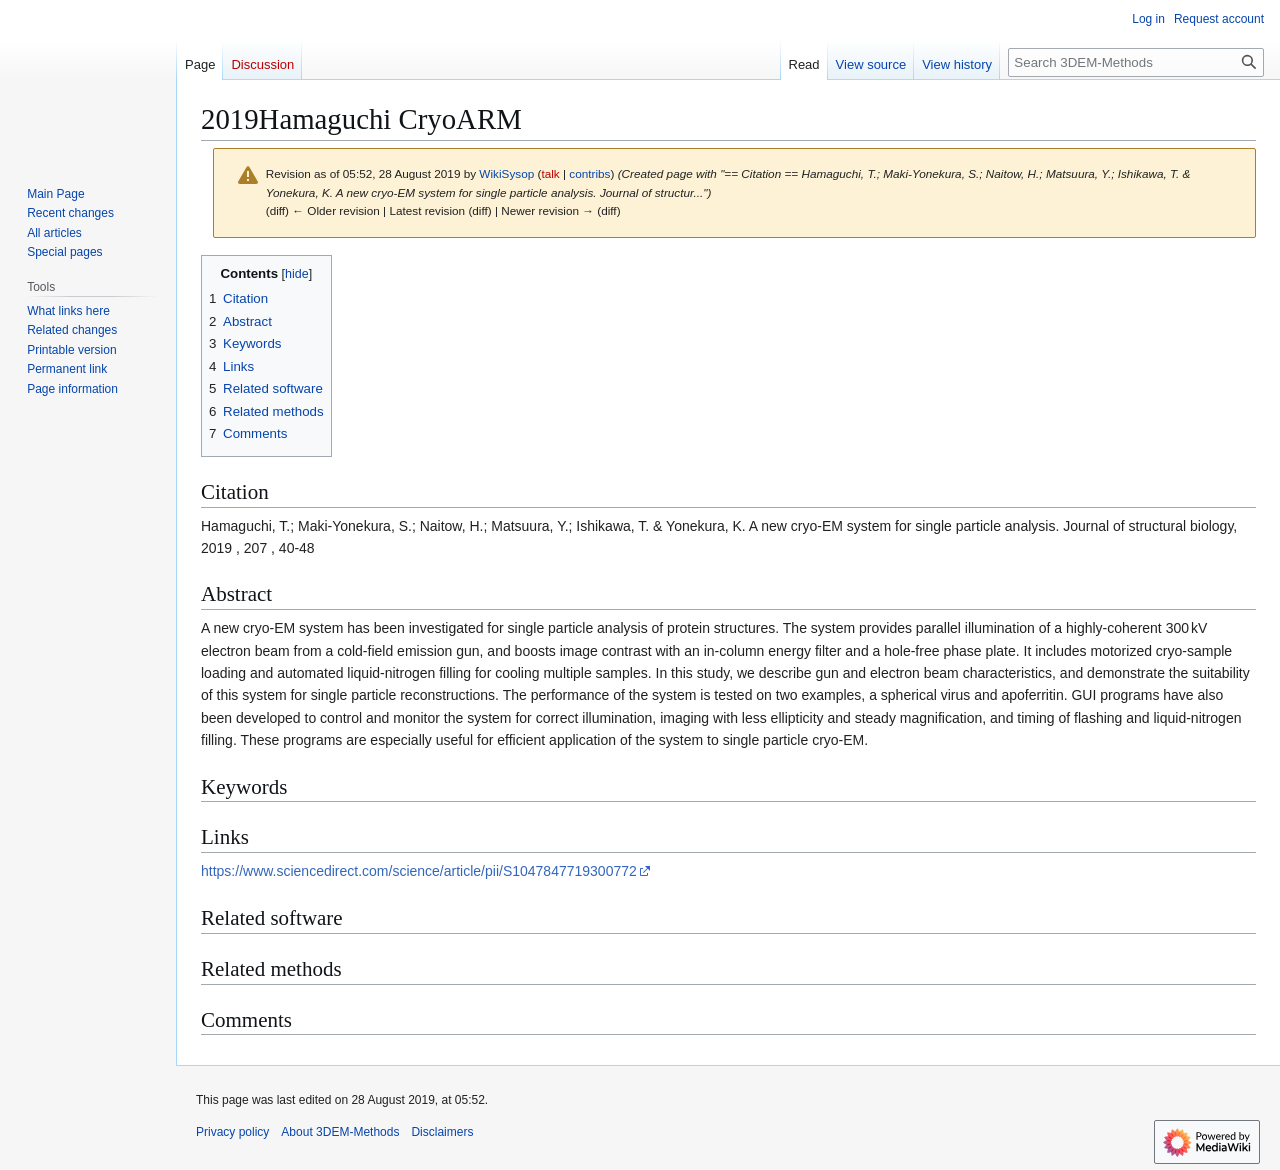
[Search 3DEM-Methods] (1136, 62)
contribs (589, 173)
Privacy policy (232, 1132)
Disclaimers (442, 1132)
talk (550, 173)
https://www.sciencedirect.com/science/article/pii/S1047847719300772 (419, 871)
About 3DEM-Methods (340, 1132)
